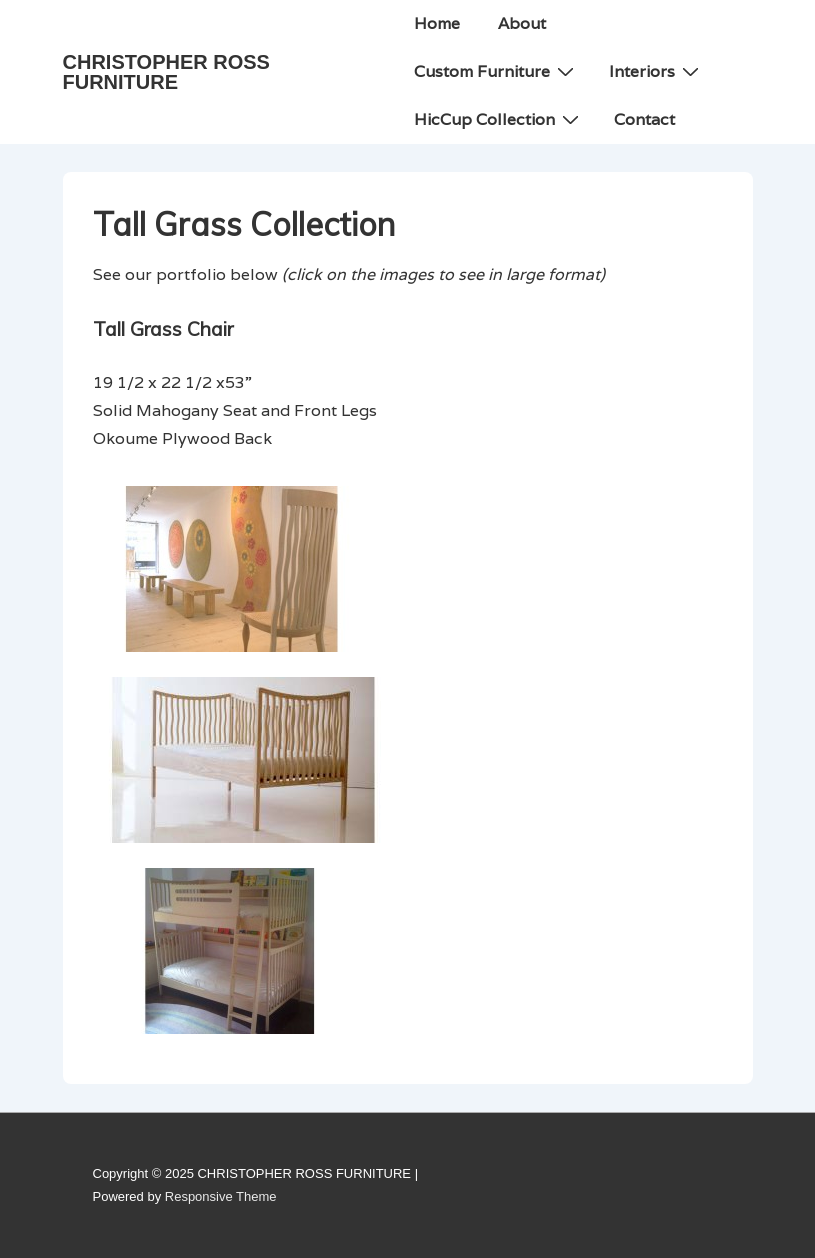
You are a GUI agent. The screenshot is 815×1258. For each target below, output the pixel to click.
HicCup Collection (499, 119)
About (522, 23)
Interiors (656, 71)
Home (437, 23)
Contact (644, 119)
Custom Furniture (496, 71)
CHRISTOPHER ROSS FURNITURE (166, 72)
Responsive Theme (221, 1196)
